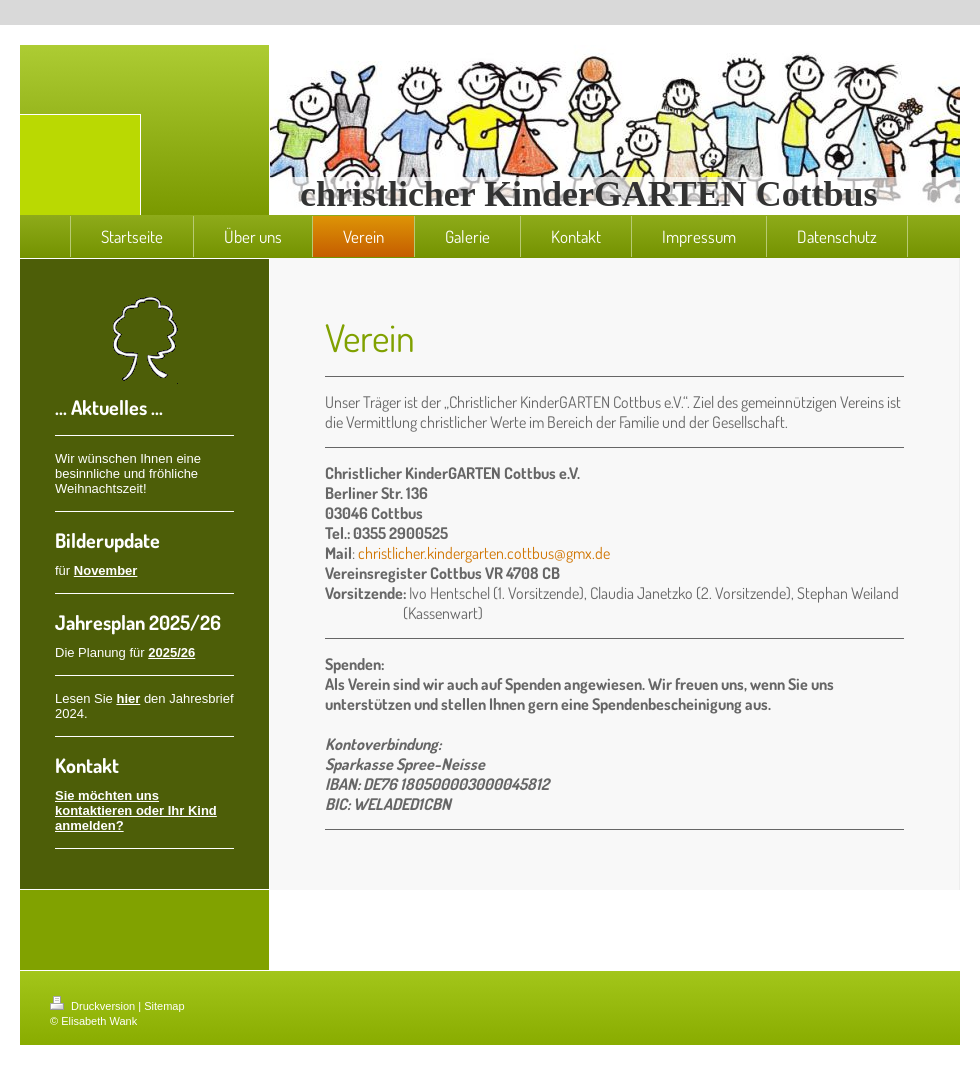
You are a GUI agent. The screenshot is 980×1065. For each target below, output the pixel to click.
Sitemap (164, 1006)
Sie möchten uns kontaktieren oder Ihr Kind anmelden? (136, 810)
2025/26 (171, 652)
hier (128, 698)
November (106, 570)
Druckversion (94, 1006)
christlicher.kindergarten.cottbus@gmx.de (484, 553)
